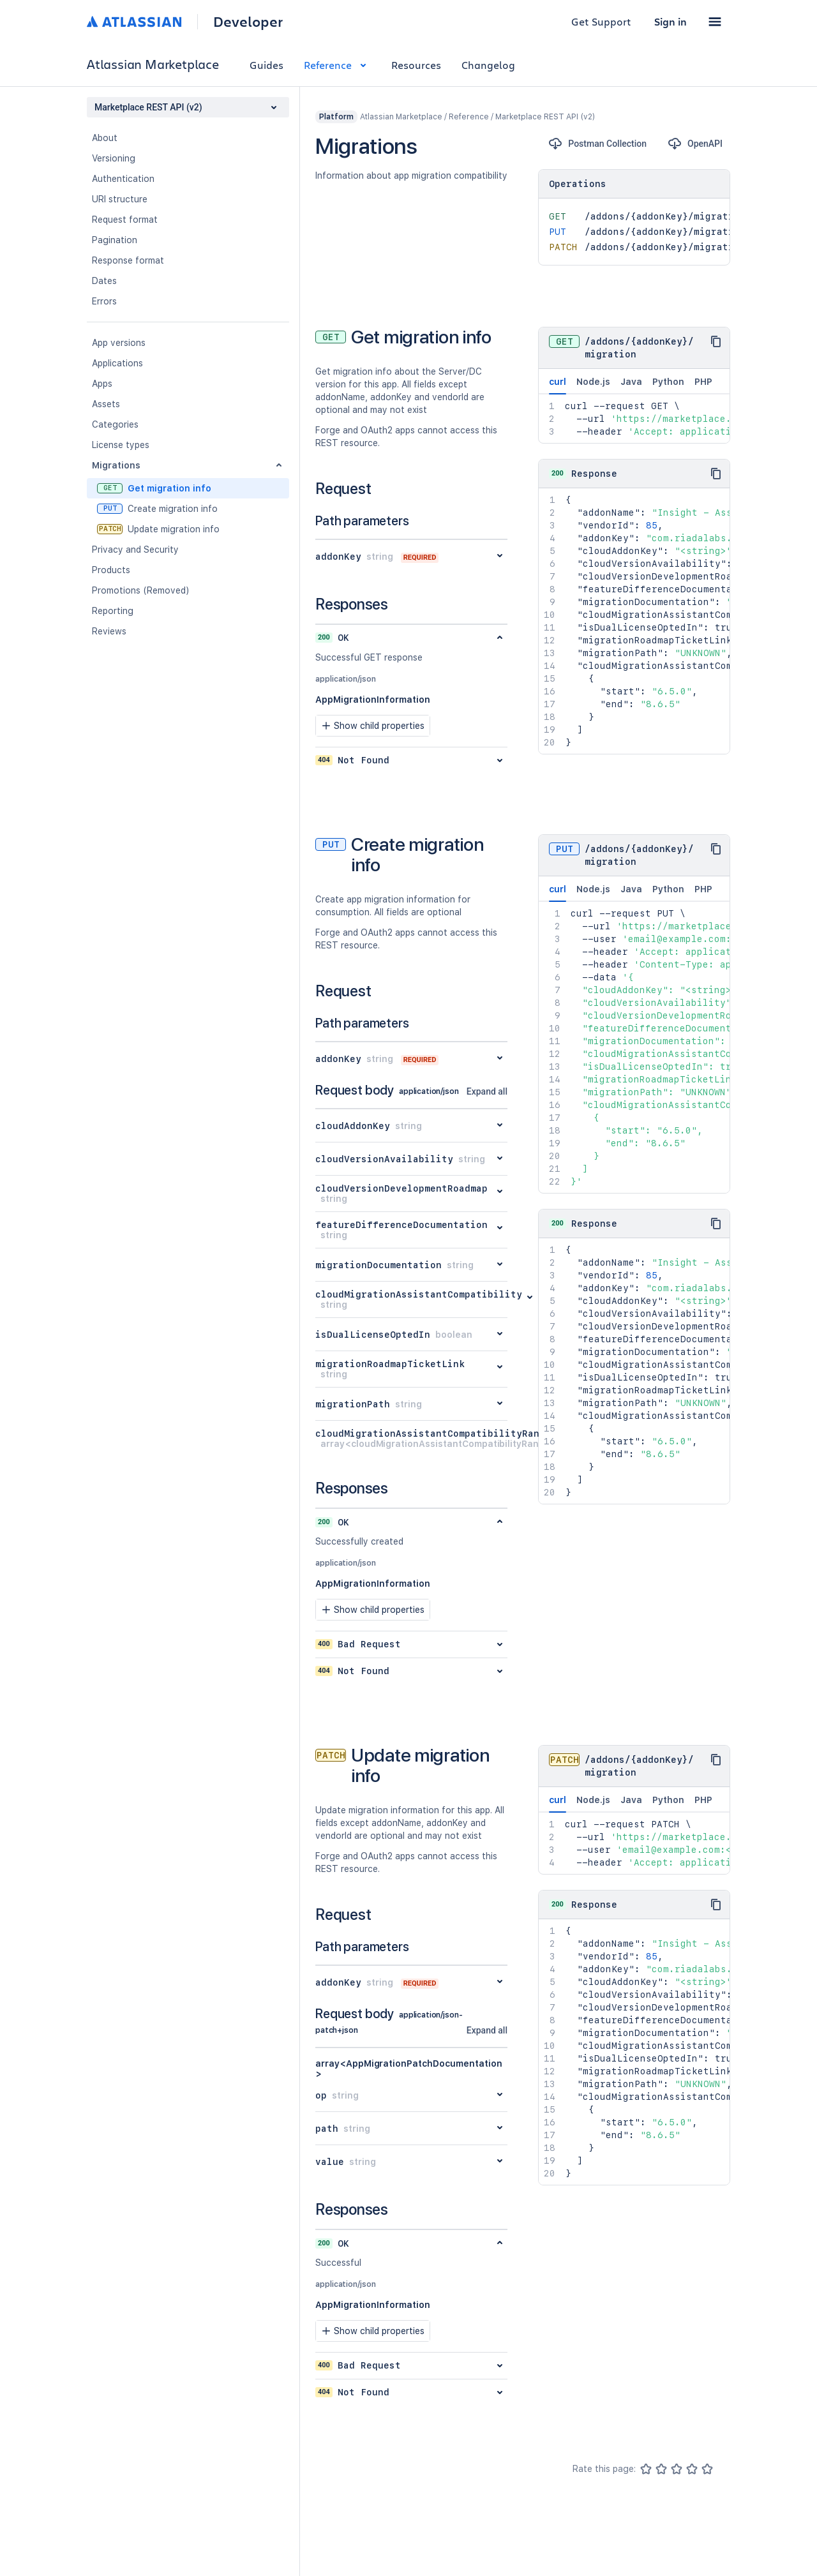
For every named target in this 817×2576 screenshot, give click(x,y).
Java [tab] (631, 382)
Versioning (113, 158)
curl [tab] (557, 385)
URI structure (119, 199)
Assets (106, 404)
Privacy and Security (135, 549)
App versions (119, 343)
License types (120, 445)
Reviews (109, 631)
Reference (337, 64)
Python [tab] (668, 382)
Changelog (488, 64)
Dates (104, 281)
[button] (715, 21)
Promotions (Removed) (141, 590)
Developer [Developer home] (248, 21)
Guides (266, 64)
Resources (416, 64)
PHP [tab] (703, 382)
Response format (128, 260)
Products (111, 570)
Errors (104, 301)
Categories (115, 424)
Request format (125, 219)
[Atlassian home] (134, 21)
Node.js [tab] (593, 382)
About (104, 138)
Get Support (601, 21)
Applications (117, 363)
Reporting (112, 611)
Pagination (114, 240)
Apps (102, 383)
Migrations (116, 465)
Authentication (123, 179)
